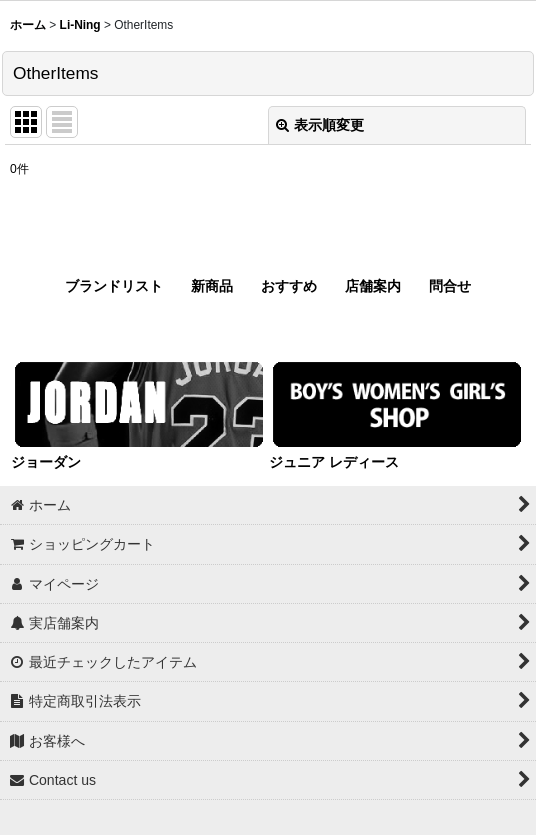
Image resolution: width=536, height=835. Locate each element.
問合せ (450, 286)
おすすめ (289, 286)
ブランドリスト (114, 286)
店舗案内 (373, 286)
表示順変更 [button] (320, 125)
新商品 (212, 286)
